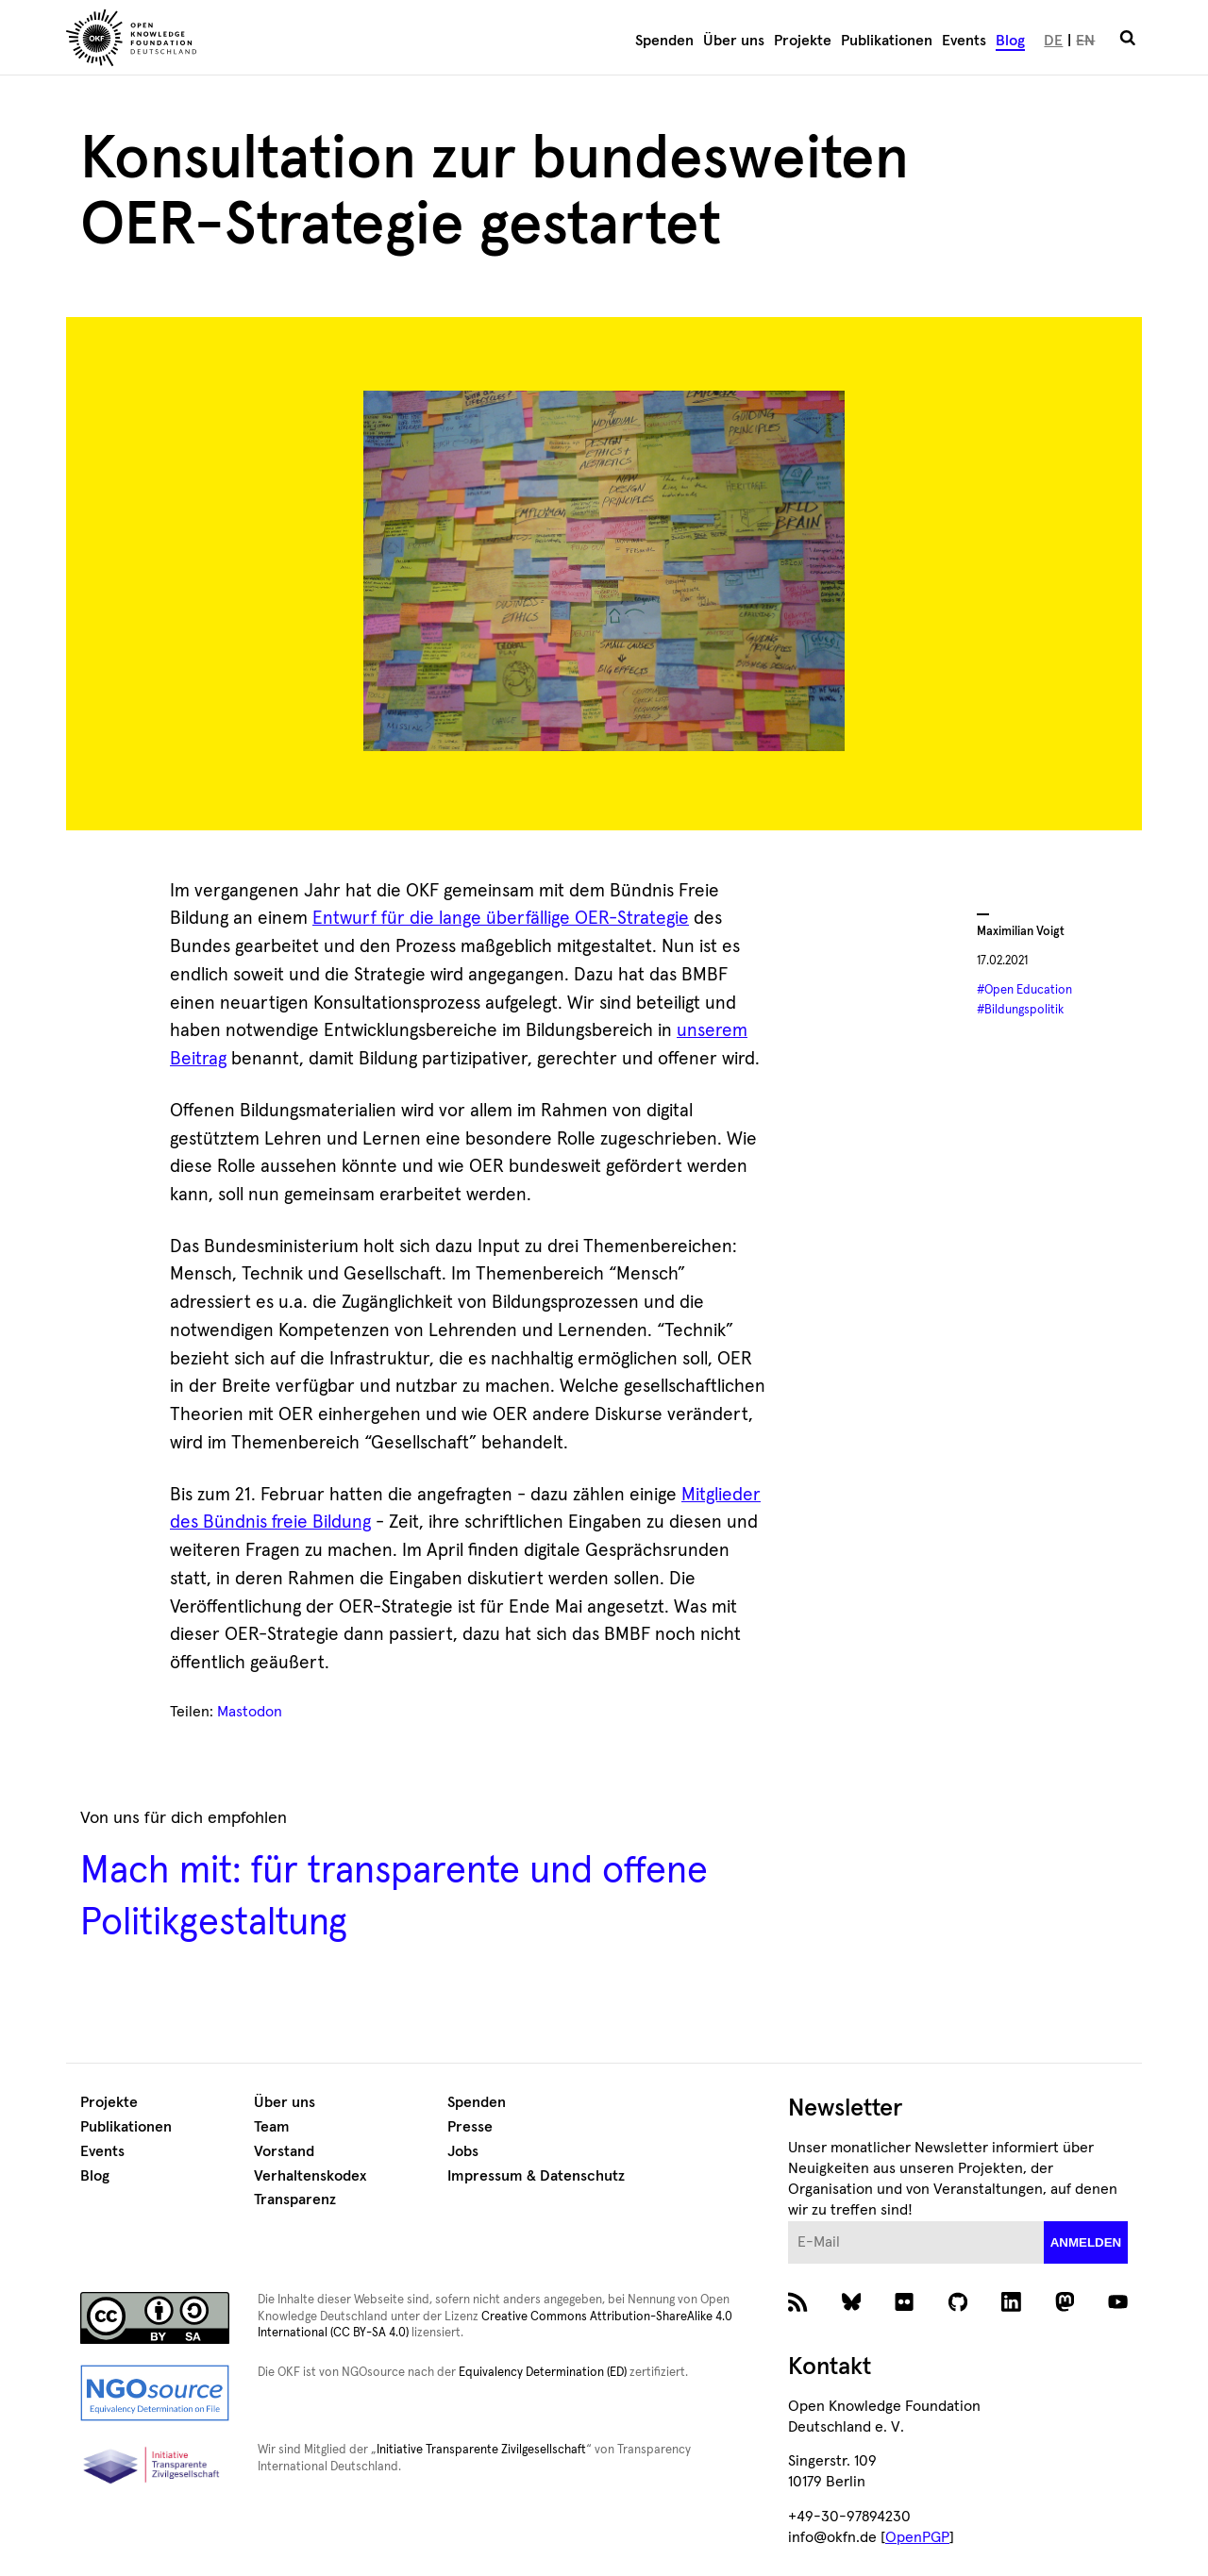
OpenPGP (917, 2537)
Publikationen (886, 40)
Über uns (733, 40)
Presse (470, 2126)
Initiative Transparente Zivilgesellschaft (481, 2450)
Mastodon (249, 1711)
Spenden (664, 40)
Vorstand (284, 2151)
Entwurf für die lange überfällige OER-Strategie (500, 919)
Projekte (802, 40)
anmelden (1086, 2242)
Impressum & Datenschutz (536, 2175)
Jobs (462, 2151)
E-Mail (788, 2221)
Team (272, 2126)
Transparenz (295, 2199)
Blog (1010, 40)
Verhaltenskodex (310, 2175)
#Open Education (1024, 990)
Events (964, 40)
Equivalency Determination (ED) (543, 2373)
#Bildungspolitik (1020, 1010)
